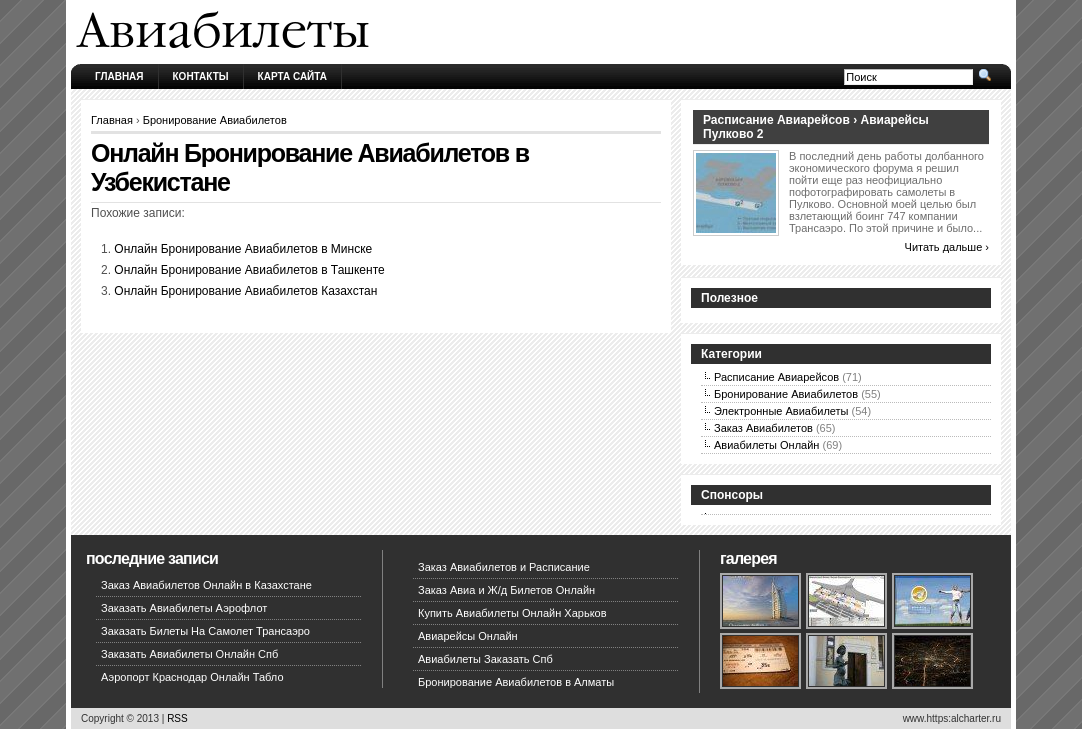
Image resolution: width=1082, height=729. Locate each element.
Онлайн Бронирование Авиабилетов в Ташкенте (249, 270)
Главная (119, 76)
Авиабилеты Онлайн (766, 445)
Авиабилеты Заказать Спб (485, 659)
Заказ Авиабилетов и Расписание (504, 567)
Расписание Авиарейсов (776, 377)
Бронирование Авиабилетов (215, 120)
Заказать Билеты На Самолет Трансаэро (205, 631)
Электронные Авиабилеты (781, 411)
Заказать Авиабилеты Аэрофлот (184, 608)
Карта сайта (292, 76)
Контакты (201, 76)
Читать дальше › (947, 247)
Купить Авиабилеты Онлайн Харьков (512, 613)
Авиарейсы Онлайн (468, 636)
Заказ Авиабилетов (763, 428)
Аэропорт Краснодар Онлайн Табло (192, 677)
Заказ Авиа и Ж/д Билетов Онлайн (506, 590)
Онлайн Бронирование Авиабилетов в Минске (243, 249)
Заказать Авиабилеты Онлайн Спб (189, 654)
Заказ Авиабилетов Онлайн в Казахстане (206, 585)
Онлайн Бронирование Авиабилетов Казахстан (245, 291)
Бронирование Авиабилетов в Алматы (516, 682)
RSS (177, 718)
